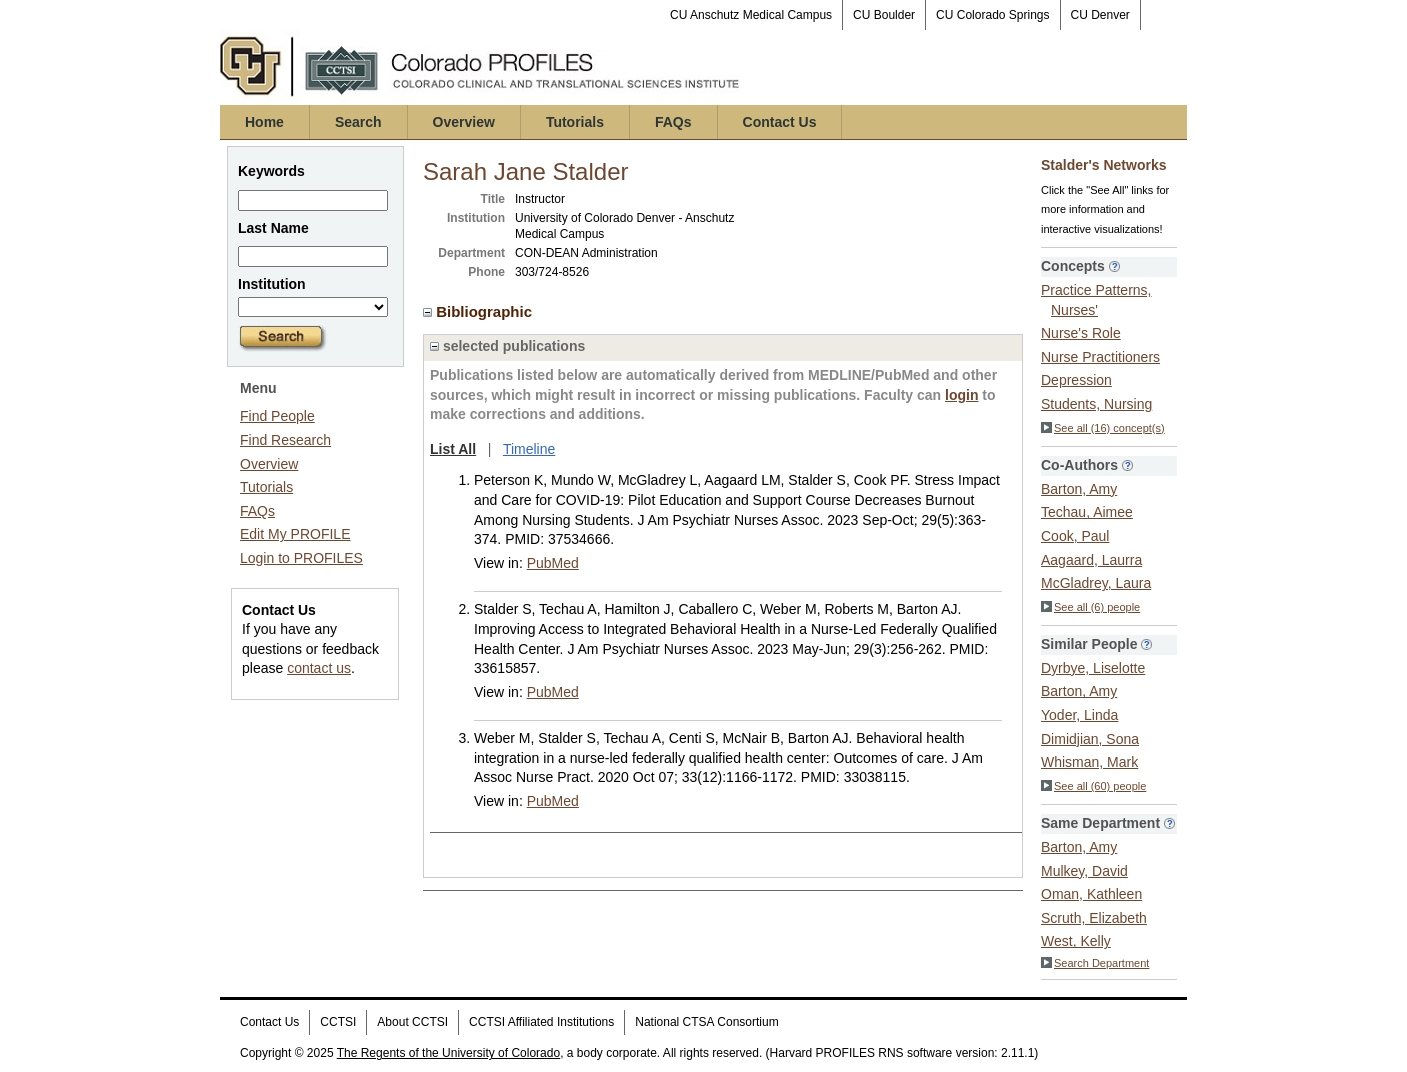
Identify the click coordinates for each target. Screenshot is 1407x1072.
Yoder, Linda (1079, 715)
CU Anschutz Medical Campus (751, 15)
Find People (277, 416)
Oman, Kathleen (1091, 894)
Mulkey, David (1084, 871)
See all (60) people (1093, 786)
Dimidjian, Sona (1090, 739)
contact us (319, 668)
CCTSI (338, 1022)
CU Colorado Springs (992, 15)
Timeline (529, 449)
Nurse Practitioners (1100, 357)
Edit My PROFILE (295, 534)
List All (453, 449)
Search (358, 122)
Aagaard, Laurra (1091, 560)
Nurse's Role (1081, 333)
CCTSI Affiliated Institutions (541, 1022)
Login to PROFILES (301, 558)
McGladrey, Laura (1096, 583)
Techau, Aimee (1087, 512)
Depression (1076, 380)
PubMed (553, 563)
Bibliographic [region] (479, 311)
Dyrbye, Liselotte (1093, 668)
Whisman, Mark (1089, 762)
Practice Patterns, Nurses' (1096, 300)
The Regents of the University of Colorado (448, 1053)
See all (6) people (1090, 607)
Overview (464, 122)
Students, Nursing (1096, 404)
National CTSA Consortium (706, 1022)
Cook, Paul (1075, 536)
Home (264, 122)
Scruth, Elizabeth (1094, 918)
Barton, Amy (1079, 489)
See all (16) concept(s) (1103, 428)
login (961, 395)
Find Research (285, 440)
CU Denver (1100, 15)
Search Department (1095, 963)
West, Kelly (1076, 941)
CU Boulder (884, 15)
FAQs (673, 122)
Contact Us (780, 122)
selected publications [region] (507, 346)
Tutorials (575, 122)
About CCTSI (412, 1022)
